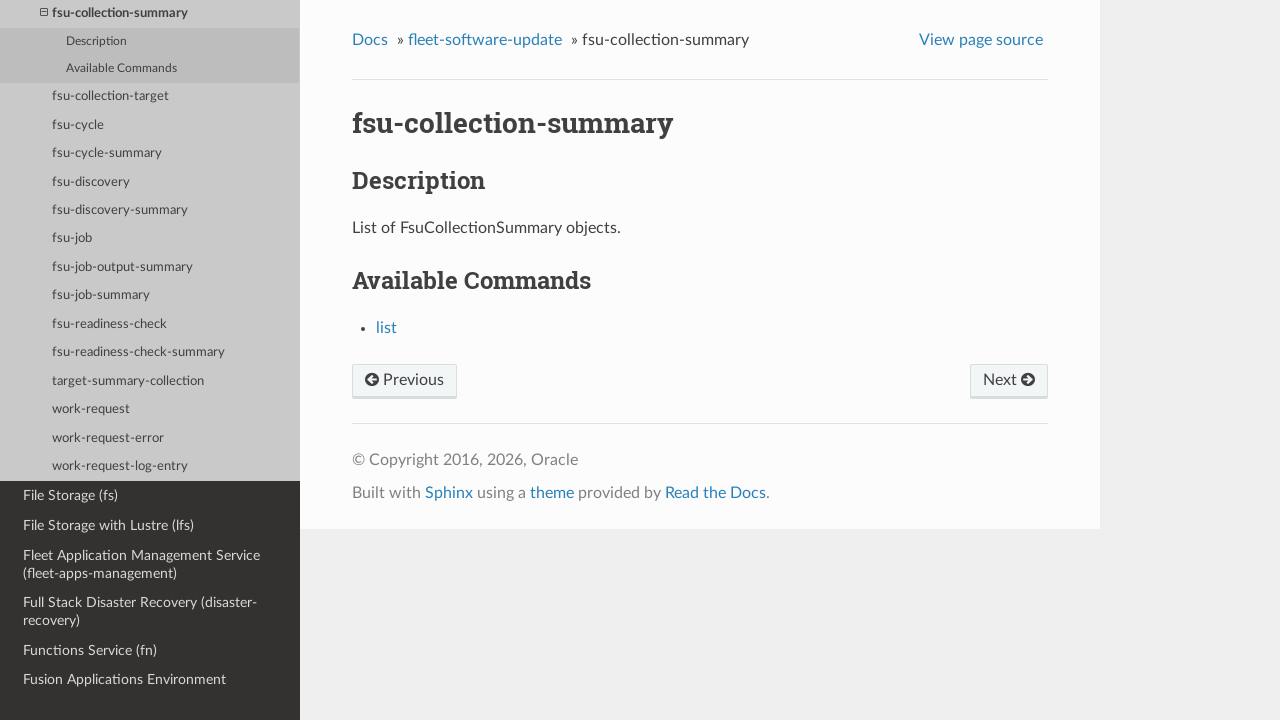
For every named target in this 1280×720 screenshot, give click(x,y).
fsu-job (72, 238)
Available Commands (121, 68)
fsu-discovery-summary (120, 210)
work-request (91, 409)
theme (552, 493)
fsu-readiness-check (109, 324)
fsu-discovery (91, 182)
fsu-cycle (78, 125)
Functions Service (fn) (90, 650)
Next (1009, 380)
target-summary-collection (128, 381)
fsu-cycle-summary (107, 153)
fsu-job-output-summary (122, 267)
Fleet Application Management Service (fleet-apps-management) (141, 564)
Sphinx (449, 493)
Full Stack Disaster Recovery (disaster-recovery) (140, 611)
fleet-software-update (485, 40)
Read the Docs (715, 493)
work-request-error (108, 438)
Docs (370, 40)
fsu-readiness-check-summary (138, 352)
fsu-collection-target (110, 96)
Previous (404, 380)
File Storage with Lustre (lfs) (108, 525)
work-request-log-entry (120, 466)
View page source (981, 40)
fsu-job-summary (101, 295)
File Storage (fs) (70, 495)
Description (96, 41)
